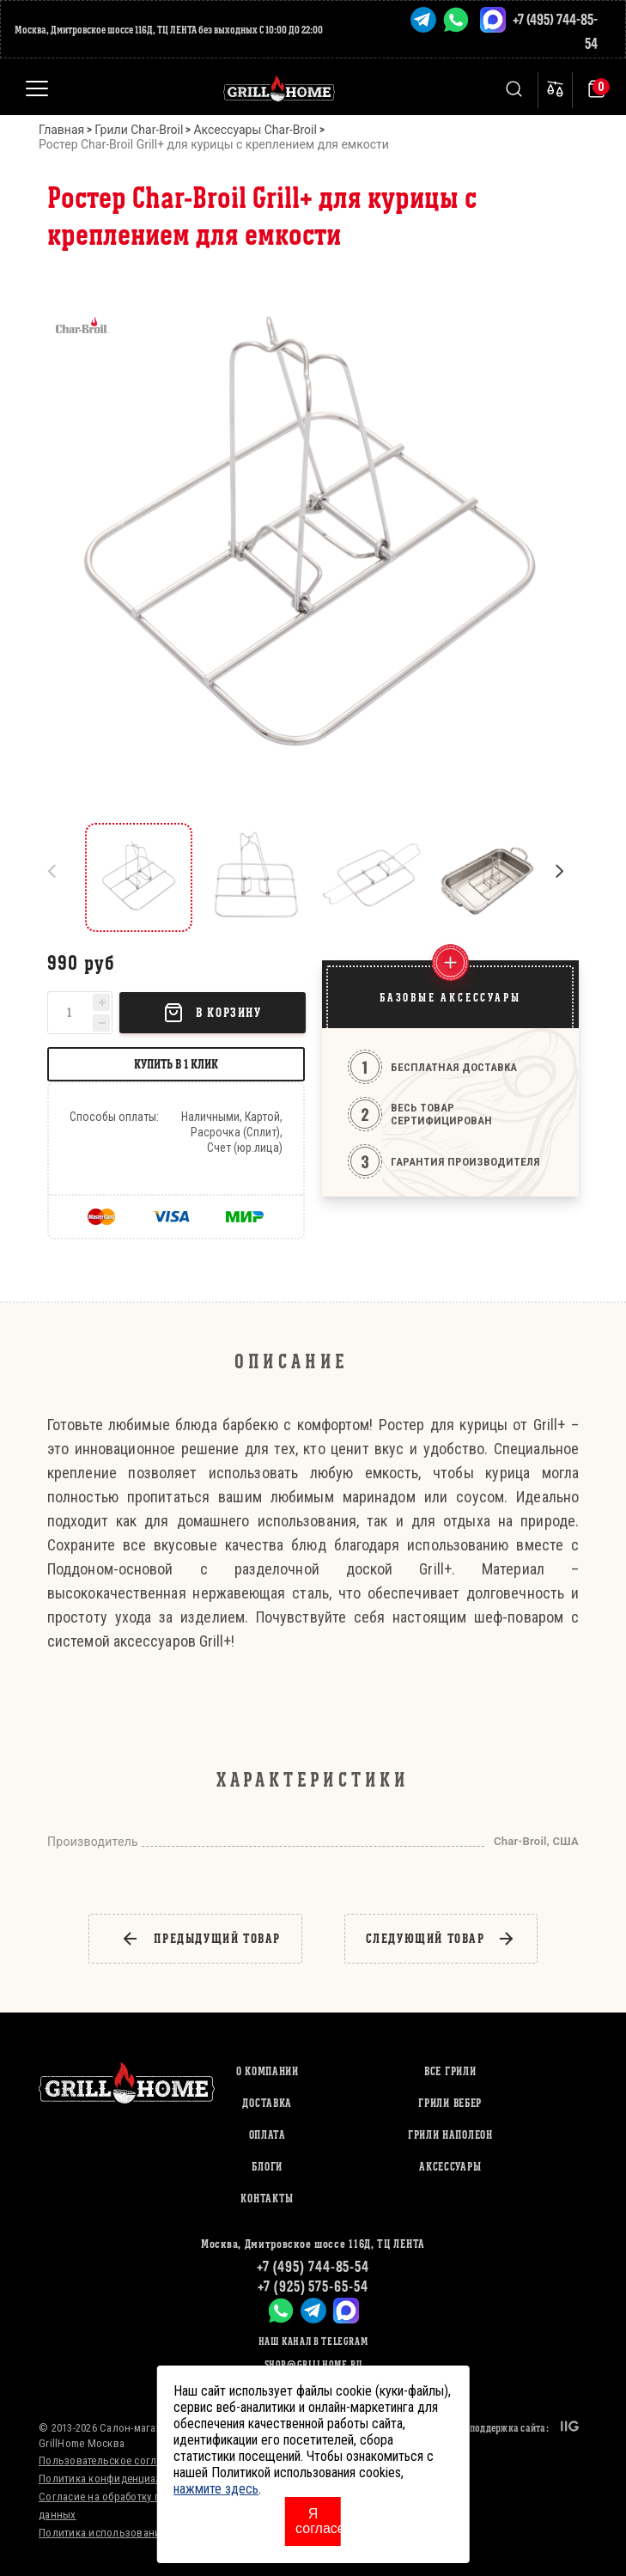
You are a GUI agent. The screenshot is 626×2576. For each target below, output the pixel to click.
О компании (267, 2071)
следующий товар (441, 1938)
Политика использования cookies (123, 2532)
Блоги (267, 2166)
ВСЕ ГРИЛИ (450, 2071)
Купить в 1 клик (176, 1064)
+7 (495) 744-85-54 (313, 2266)
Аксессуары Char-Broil (255, 130)
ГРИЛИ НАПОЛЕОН (450, 2134)
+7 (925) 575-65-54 (313, 2286)
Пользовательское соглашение (116, 2460)
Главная (61, 130)
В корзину (212, 1012)
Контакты (267, 2198)
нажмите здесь (215, 2489)
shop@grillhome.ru (313, 2364)
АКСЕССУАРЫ (450, 2166)
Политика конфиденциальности (118, 2478)
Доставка (267, 2103)
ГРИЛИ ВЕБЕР (450, 2103)
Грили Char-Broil (138, 130)
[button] (567, 877)
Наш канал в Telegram (313, 2341)
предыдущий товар (200, 1938)
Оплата (267, 2134)
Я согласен (318, 2521)
